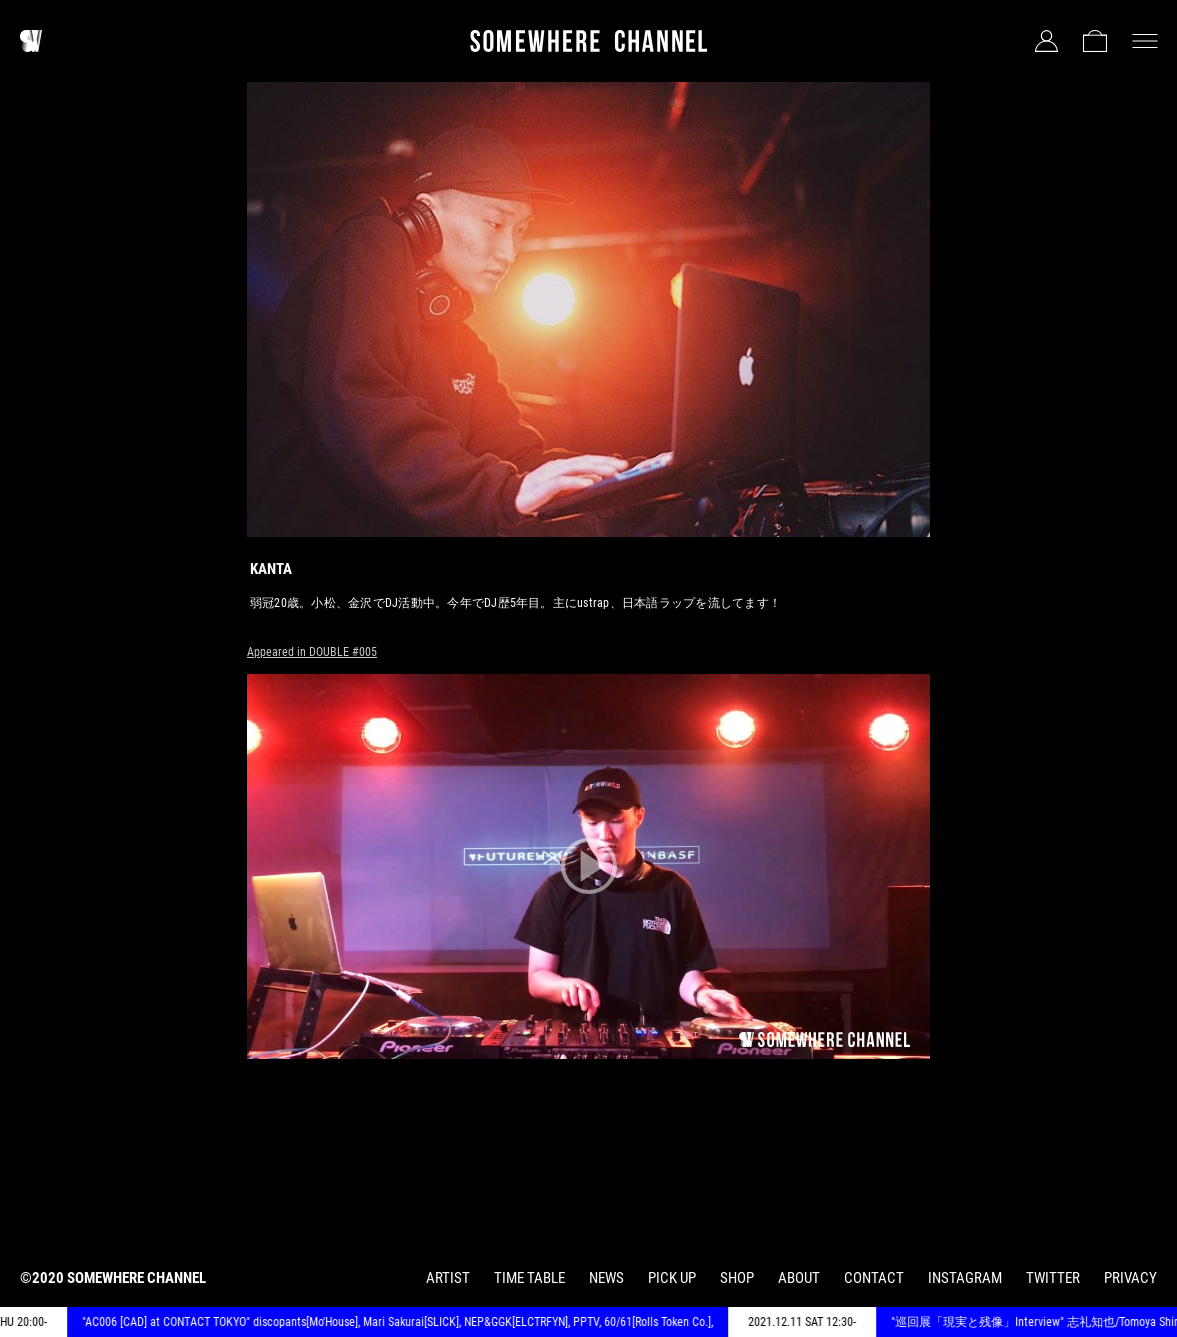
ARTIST (448, 1278)
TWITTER (1053, 1278)
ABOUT (799, 1278)
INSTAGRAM (965, 1278)
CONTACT (874, 1278)
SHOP (737, 1278)
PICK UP (672, 1278)
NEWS (606, 1278)
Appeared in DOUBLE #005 (312, 652)
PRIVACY (1130, 1278)
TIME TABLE (529, 1278)
